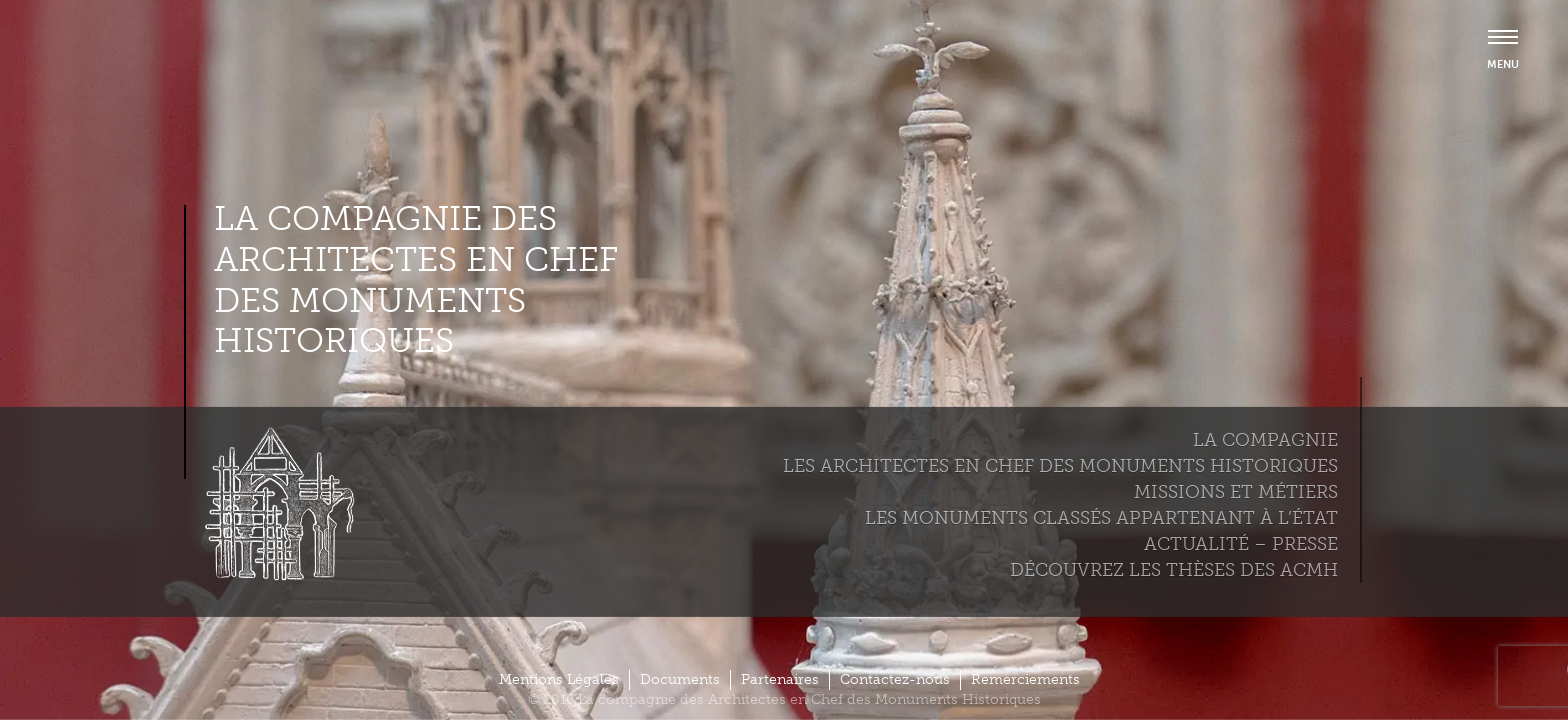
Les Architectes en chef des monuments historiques (1060, 466)
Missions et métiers (1236, 492)
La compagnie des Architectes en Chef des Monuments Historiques (416, 280)
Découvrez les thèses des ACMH (1174, 570)
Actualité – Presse (1241, 544)
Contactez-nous (895, 679)
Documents (680, 679)
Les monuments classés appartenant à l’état (1101, 518)
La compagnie (1265, 440)
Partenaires (780, 679)
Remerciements (1025, 679)
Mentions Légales (559, 679)
